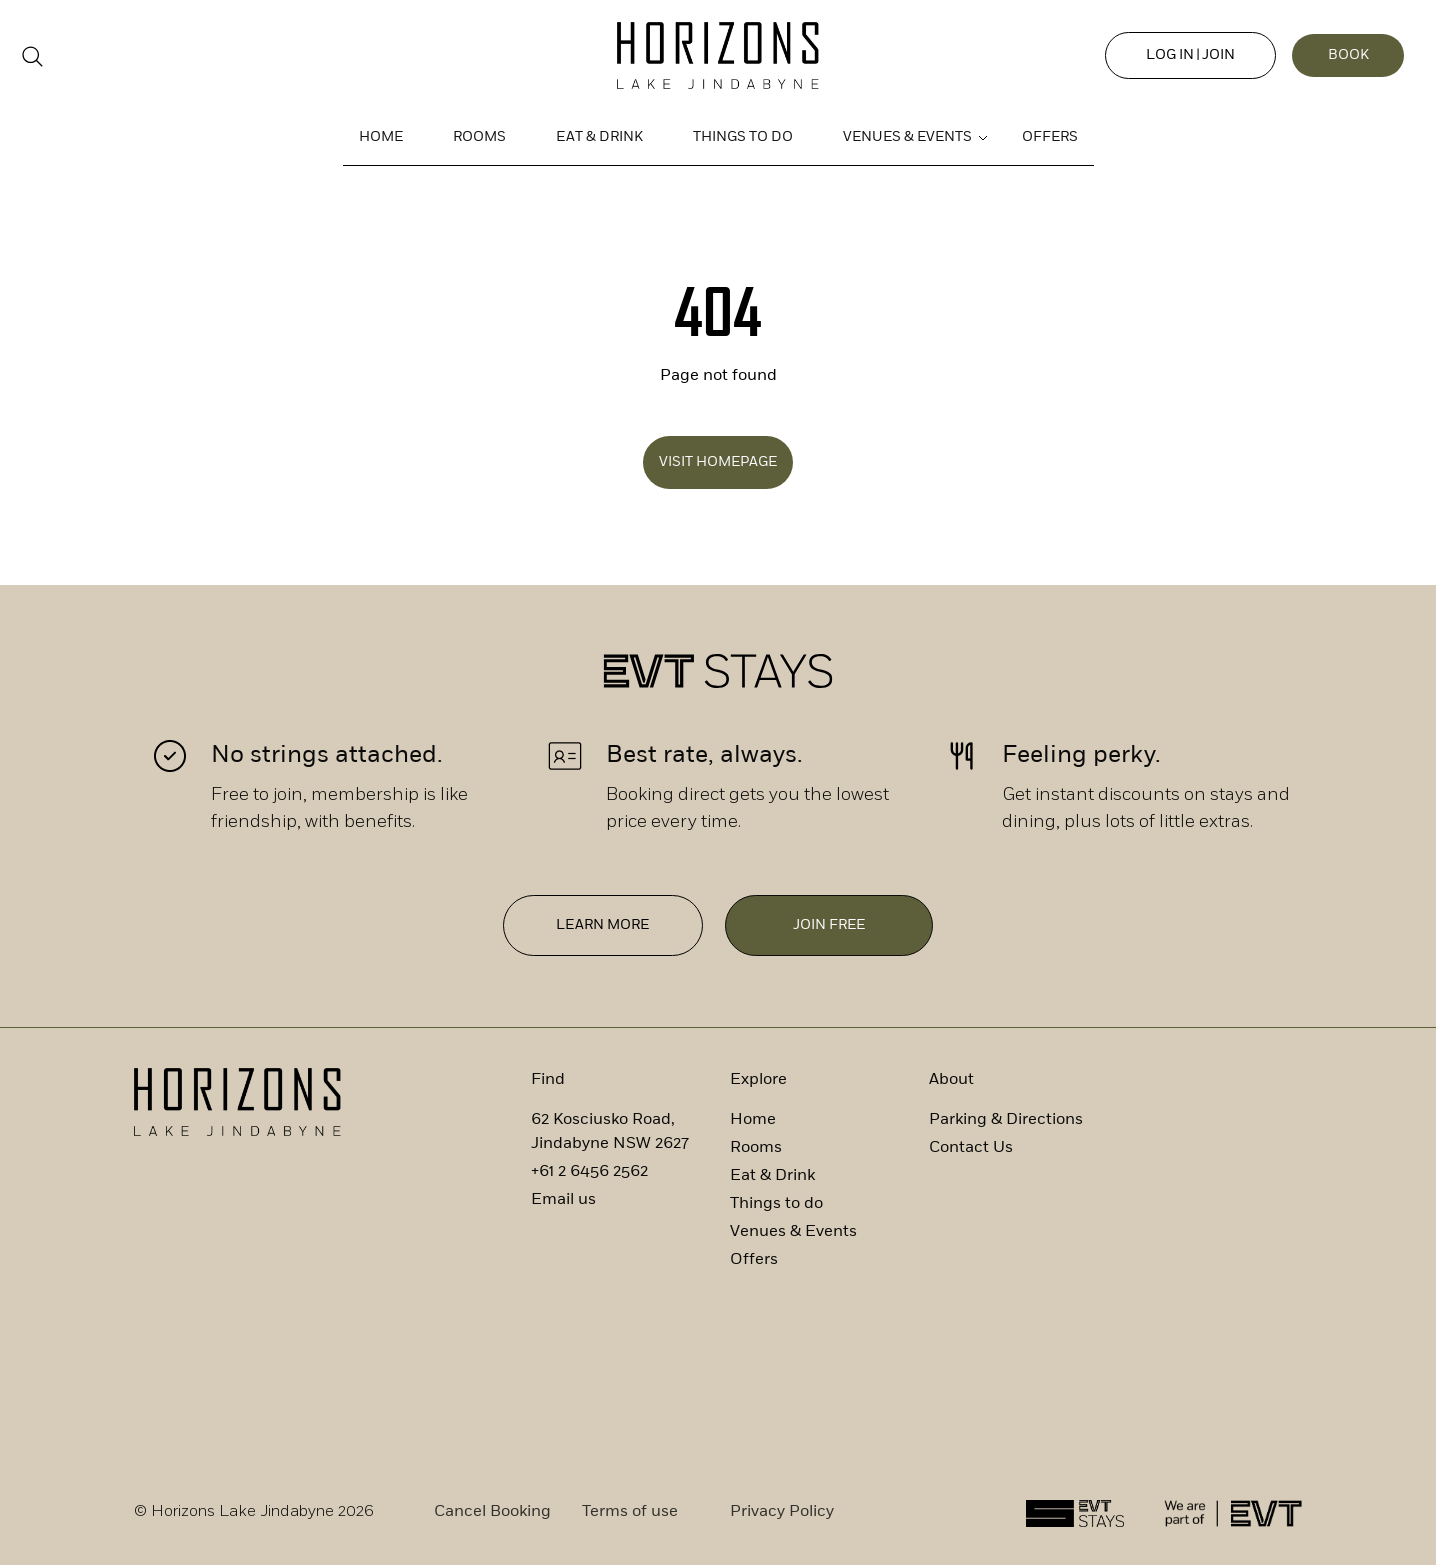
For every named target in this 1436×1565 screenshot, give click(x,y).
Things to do (743, 137)
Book (1343, 55)
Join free (830, 925)
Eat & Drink (599, 137)
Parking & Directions (1006, 1118)
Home (381, 137)
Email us (563, 1198)
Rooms (479, 137)
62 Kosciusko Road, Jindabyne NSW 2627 (610, 1130)
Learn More (602, 925)
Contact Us (971, 1146)
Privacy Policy (782, 1510)
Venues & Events (907, 137)
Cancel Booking (492, 1510)
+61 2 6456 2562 (589, 1170)
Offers (1050, 137)
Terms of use (630, 1510)
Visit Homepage (718, 462)
